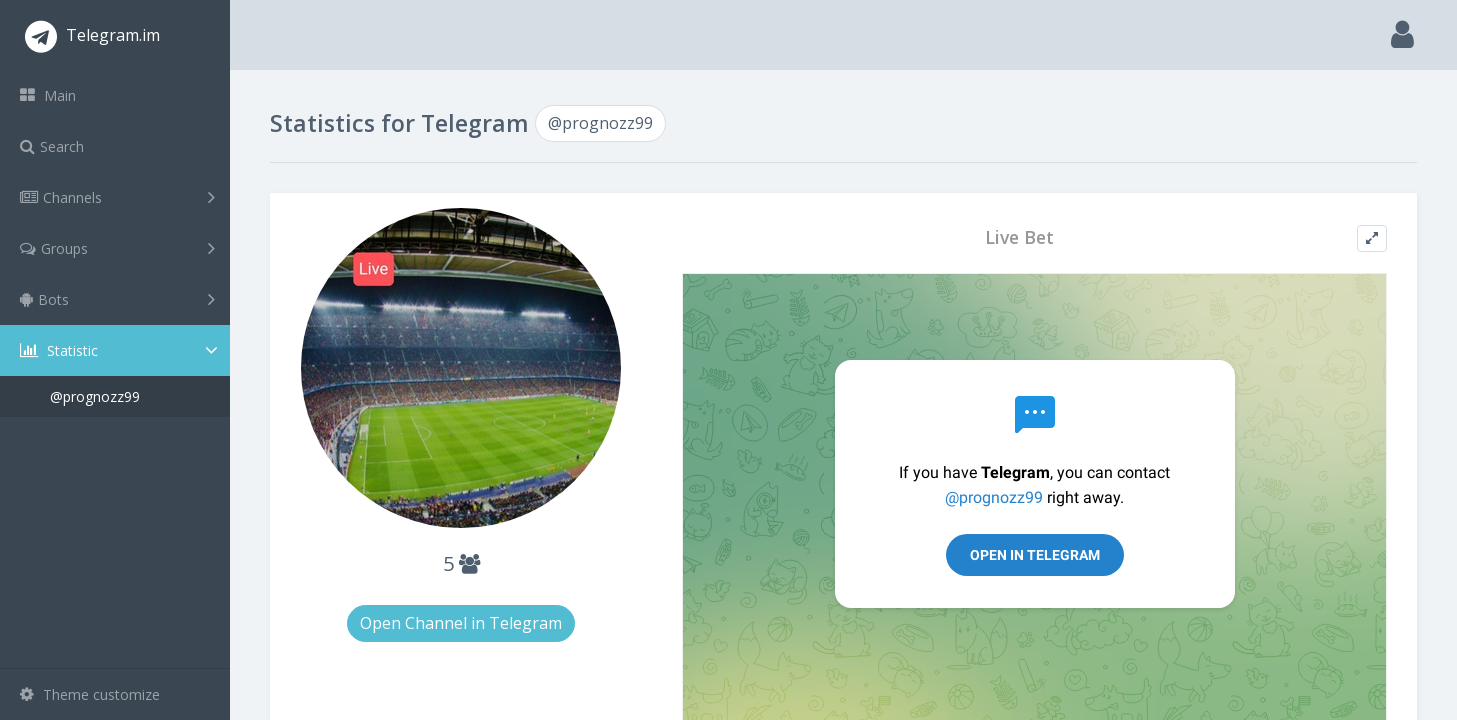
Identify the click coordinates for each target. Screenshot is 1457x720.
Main (48, 95)
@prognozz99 (95, 396)
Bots (117, 299)
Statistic (121, 350)
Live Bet (1019, 237)
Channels (117, 197)
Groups (117, 248)
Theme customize (90, 694)
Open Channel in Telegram (461, 623)
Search (52, 146)
